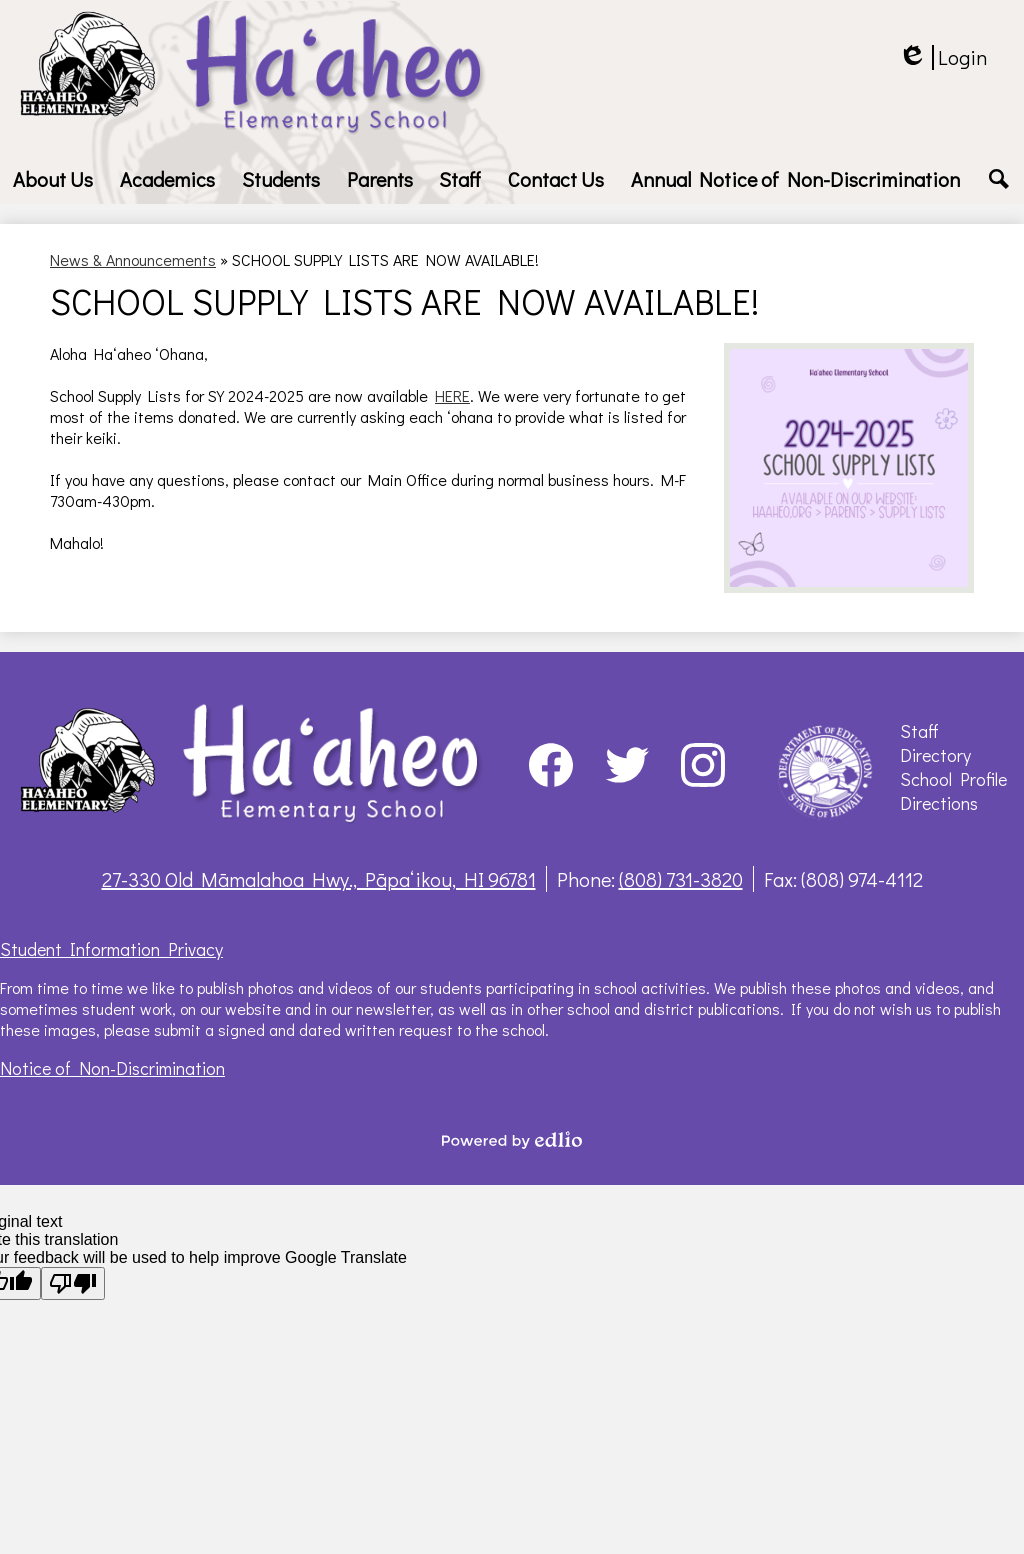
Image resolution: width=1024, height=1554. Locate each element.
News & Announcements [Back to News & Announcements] (133, 259)
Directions (939, 803)
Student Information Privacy (111, 949)
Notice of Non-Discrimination (112, 1068)
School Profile (953, 779)
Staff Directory (935, 743)
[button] (53, 179)
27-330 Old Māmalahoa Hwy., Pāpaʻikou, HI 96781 (319, 879)
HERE (452, 395)
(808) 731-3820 (681, 879)
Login (942, 57)
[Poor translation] (73, 1283)
